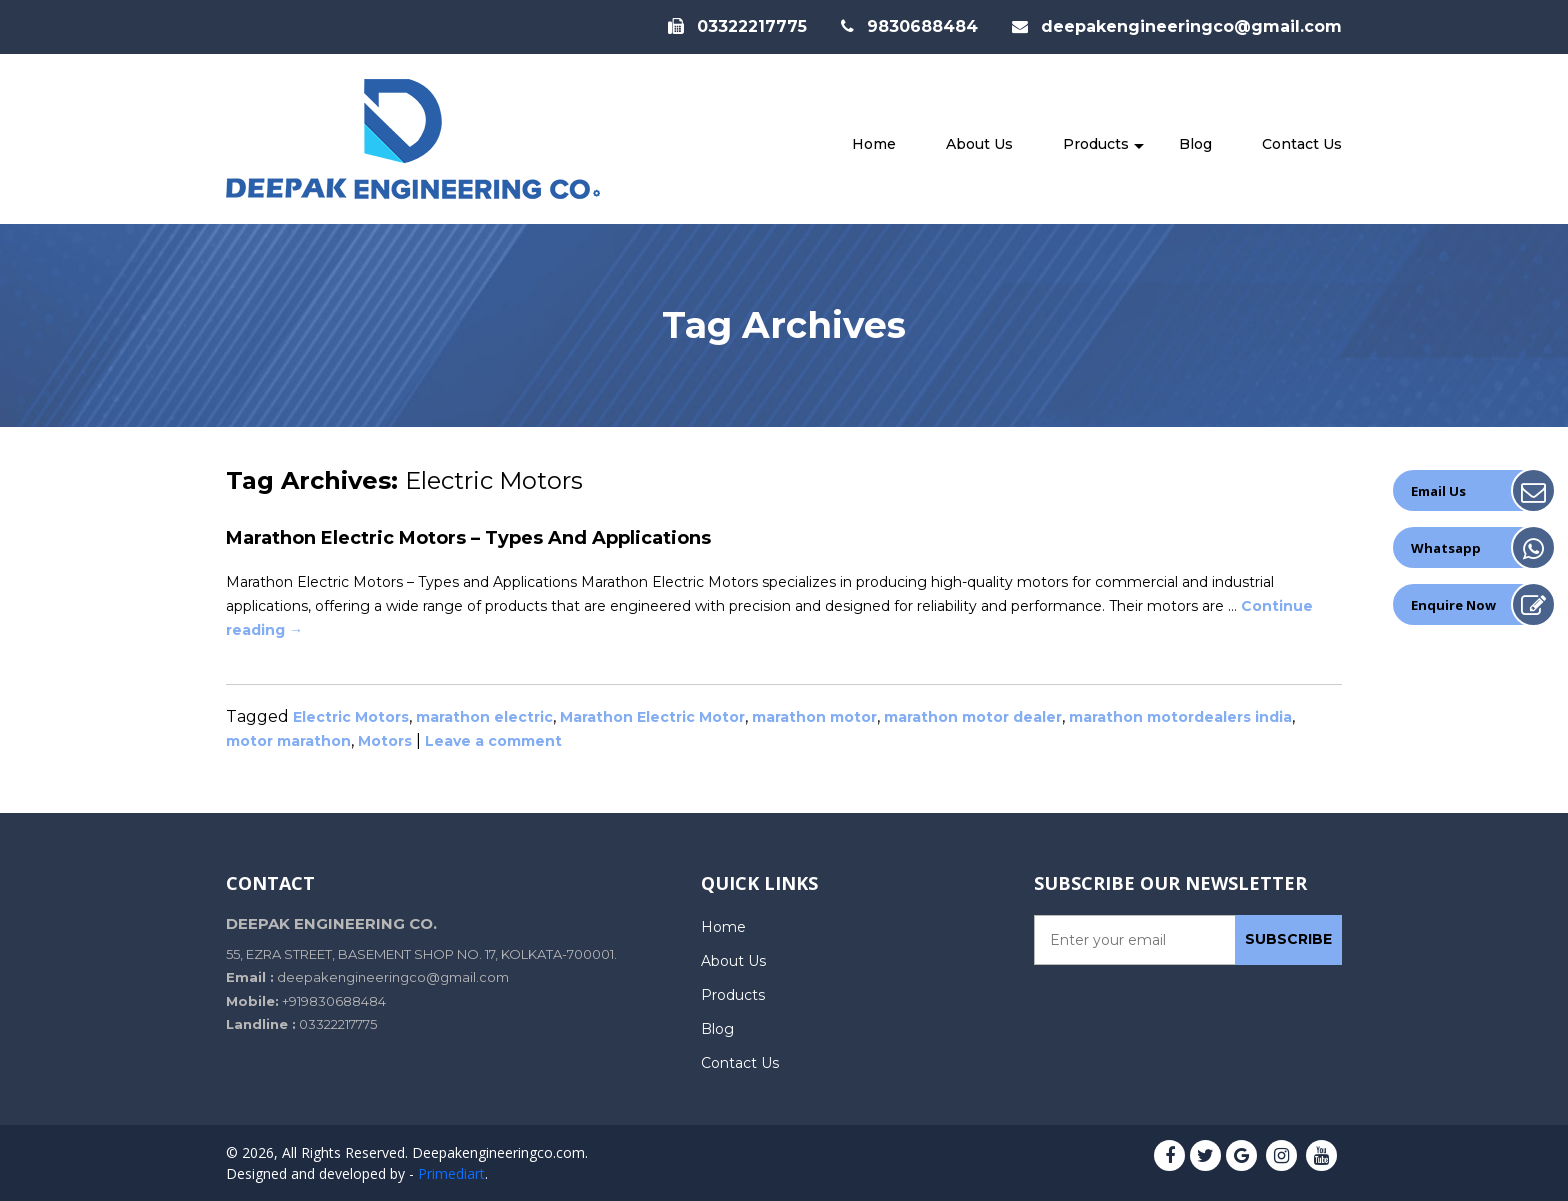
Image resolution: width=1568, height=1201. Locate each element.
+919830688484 (334, 1001)
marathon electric (484, 717)
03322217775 (737, 26)
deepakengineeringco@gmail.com (1177, 26)
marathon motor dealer (973, 717)
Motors (385, 741)
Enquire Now (1453, 605)
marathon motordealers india (1180, 717)
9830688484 (909, 26)
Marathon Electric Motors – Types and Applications (468, 538)
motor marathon (288, 741)
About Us (979, 144)
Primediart (451, 1173)
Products (1096, 144)
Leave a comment (493, 741)
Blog (1195, 144)
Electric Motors (351, 717)
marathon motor (814, 717)
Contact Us (1302, 144)
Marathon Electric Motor (652, 717)
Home (874, 144)
